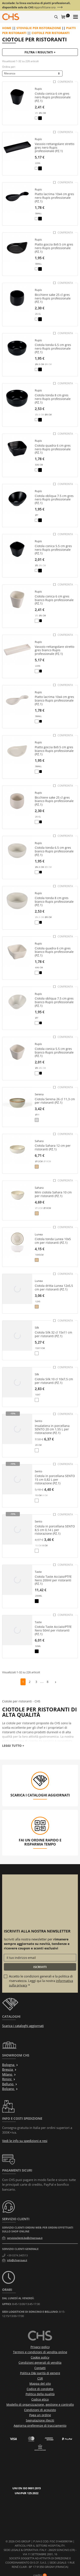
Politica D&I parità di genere (40, 2373)
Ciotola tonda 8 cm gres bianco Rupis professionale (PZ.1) (54, 901)
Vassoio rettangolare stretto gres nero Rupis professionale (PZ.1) (54, 147)
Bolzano (10, 2089)
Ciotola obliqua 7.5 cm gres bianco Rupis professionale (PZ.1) (54, 1002)
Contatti (40, 2368)
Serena (39, 1094)
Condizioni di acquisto (40, 2410)
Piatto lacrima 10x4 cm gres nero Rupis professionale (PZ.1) (54, 197)
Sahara (39, 1141)
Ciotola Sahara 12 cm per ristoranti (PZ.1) (53, 1147)
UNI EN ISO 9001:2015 (26, 2469)
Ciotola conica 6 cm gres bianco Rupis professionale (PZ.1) (54, 600)
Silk (37, 1327)
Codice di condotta (40, 2389)
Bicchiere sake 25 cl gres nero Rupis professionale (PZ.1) (53, 298)
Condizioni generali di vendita (40, 2362)
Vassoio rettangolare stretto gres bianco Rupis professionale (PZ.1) (54, 650)
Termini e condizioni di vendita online (40, 2352)
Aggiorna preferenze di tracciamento (40, 2425)
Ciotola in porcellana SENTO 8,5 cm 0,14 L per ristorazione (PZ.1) (55, 1530)
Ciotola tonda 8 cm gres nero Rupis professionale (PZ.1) (53, 398)
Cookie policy (40, 2357)
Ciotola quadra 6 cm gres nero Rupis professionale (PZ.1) (53, 449)
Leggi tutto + (13, 1746)
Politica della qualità (40, 2394)
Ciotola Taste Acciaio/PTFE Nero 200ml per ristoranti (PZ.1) (53, 1580)
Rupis (38, 89)
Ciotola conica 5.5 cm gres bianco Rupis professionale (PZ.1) (54, 1052)
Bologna (10, 2065)
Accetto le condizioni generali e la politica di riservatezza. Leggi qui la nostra (41, 1980)
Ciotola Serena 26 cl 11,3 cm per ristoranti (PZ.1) (55, 1101)
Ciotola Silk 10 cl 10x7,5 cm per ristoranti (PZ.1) (54, 1381)
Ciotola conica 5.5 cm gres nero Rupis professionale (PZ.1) (53, 549)
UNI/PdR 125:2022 (26, 2474)
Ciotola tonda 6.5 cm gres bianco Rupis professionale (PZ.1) (54, 851)
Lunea (39, 1234)
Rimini (8, 2079)
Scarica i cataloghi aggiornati (23, 2026)
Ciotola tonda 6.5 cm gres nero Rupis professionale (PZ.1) (53, 348)
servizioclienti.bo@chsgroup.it (24, 2238)
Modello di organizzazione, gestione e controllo (40, 2404)
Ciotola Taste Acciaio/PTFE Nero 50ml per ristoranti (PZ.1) (53, 1630)
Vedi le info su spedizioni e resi (24, 2141)
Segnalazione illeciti (40, 2420)
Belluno (9, 2084)
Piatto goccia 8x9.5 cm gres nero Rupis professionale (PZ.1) (54, 248)
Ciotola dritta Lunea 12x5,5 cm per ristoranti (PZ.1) (54, 1287)
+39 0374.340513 (17, 2255)
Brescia (9, 2069)
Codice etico (40, 2399)
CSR (40, 2378)
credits (40, 2556)
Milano (9, 2074)
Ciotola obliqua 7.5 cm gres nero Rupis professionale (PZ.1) (54, 499)
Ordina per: (9, 67)
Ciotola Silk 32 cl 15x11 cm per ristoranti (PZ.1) (53, 1334)
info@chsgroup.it (17, 2260)
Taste (38, 1572)
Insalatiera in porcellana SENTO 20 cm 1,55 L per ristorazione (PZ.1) (52, 1429)
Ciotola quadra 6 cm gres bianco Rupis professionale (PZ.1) (54, 952)
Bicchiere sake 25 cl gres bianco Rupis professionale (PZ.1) (54, 801)
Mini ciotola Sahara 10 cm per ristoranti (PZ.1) (53, 1194)
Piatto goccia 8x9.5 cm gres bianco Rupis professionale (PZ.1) (54, 750)
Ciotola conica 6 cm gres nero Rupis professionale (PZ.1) (53, 97)
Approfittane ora (44, 7)
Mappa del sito (40, 2383)
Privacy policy (40, 2347)
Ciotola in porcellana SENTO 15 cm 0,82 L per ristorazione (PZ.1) (55, 1479)
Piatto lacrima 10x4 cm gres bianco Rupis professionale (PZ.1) (54, 700)
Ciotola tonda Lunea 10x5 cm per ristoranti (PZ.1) (53, 1241)
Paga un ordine (40, 2415)
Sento (38, 1421)
